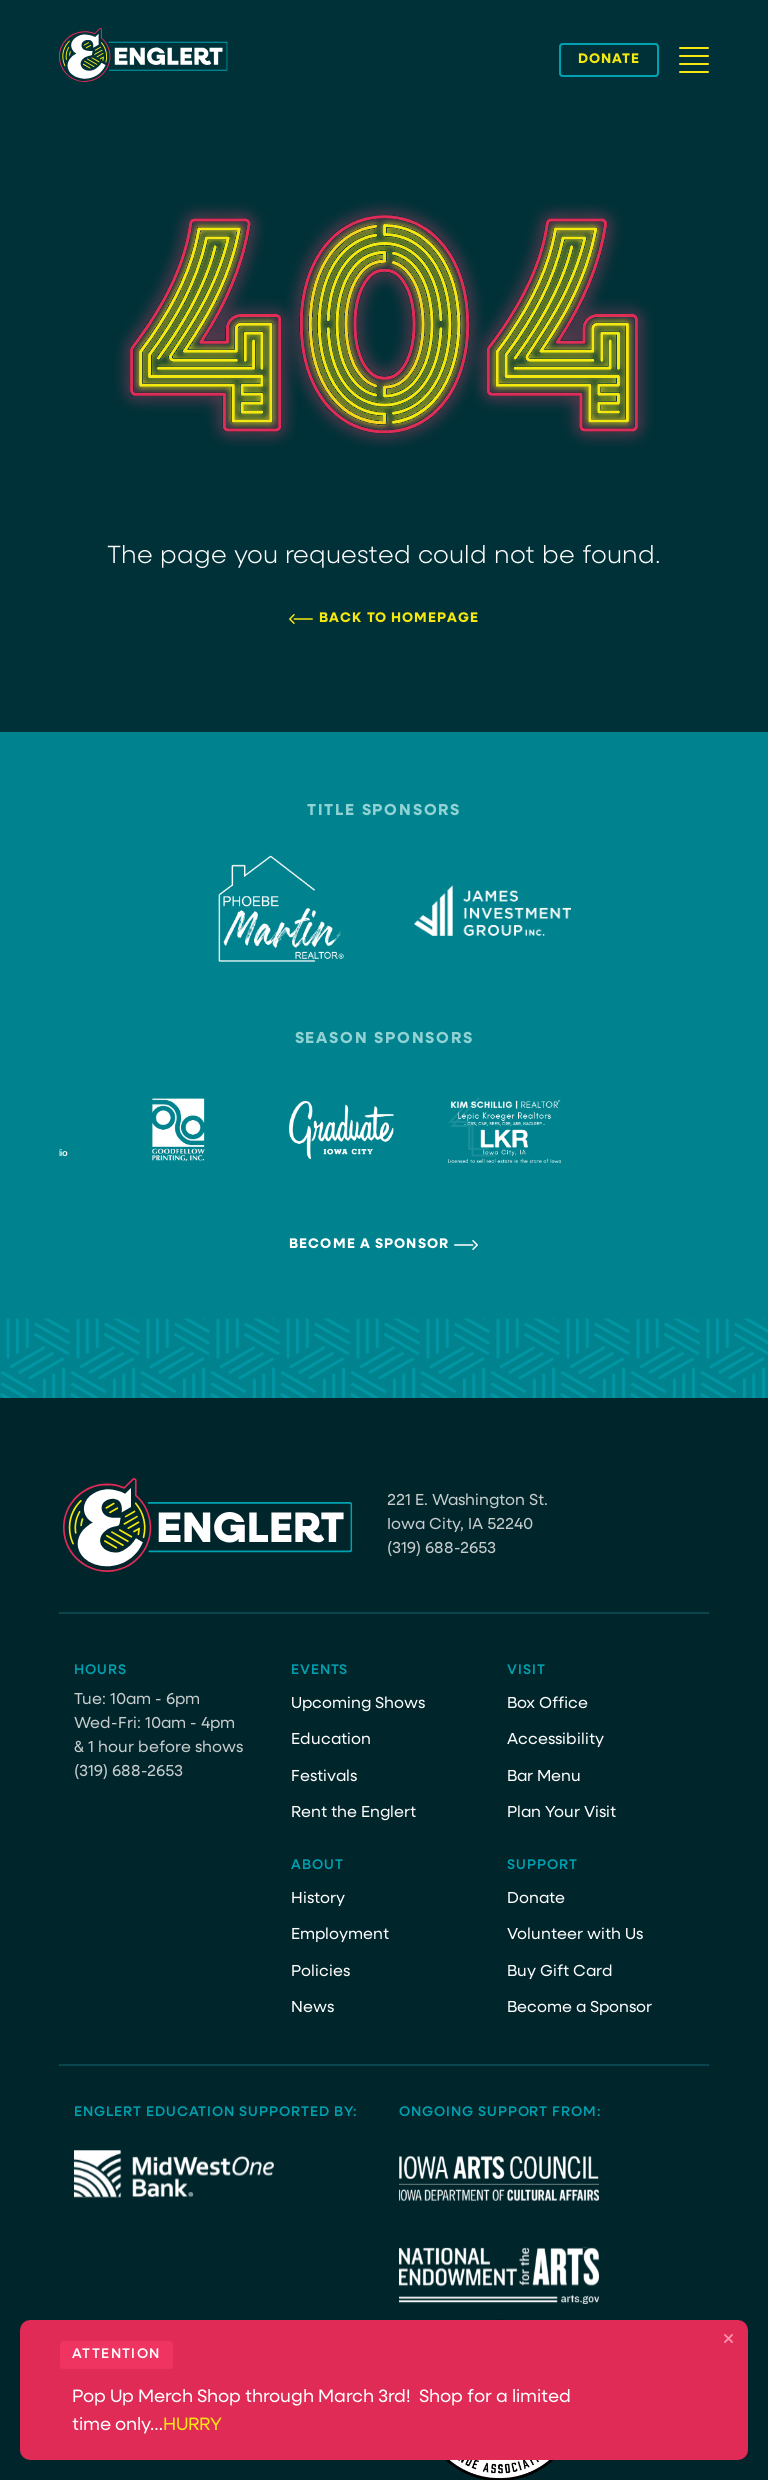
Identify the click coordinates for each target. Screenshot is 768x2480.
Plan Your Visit (561, 1813)
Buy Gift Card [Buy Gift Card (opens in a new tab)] (560, 1972)
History (318, 1899)
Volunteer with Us (575, 1935)
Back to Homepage (399, 618)
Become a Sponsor (369, 1244)
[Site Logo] (143, 55)
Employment (340, 1935)
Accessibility (555, 1740)
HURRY (192, 2425)
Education (331, 1740)
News (312, 2008)
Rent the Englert (353, 1813)
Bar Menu (544, 1777)
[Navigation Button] (694, 60)
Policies (320, 1972)
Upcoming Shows (358, 1704)
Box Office (547, 1704)
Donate (536, 1899)
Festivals (324, 1777)
